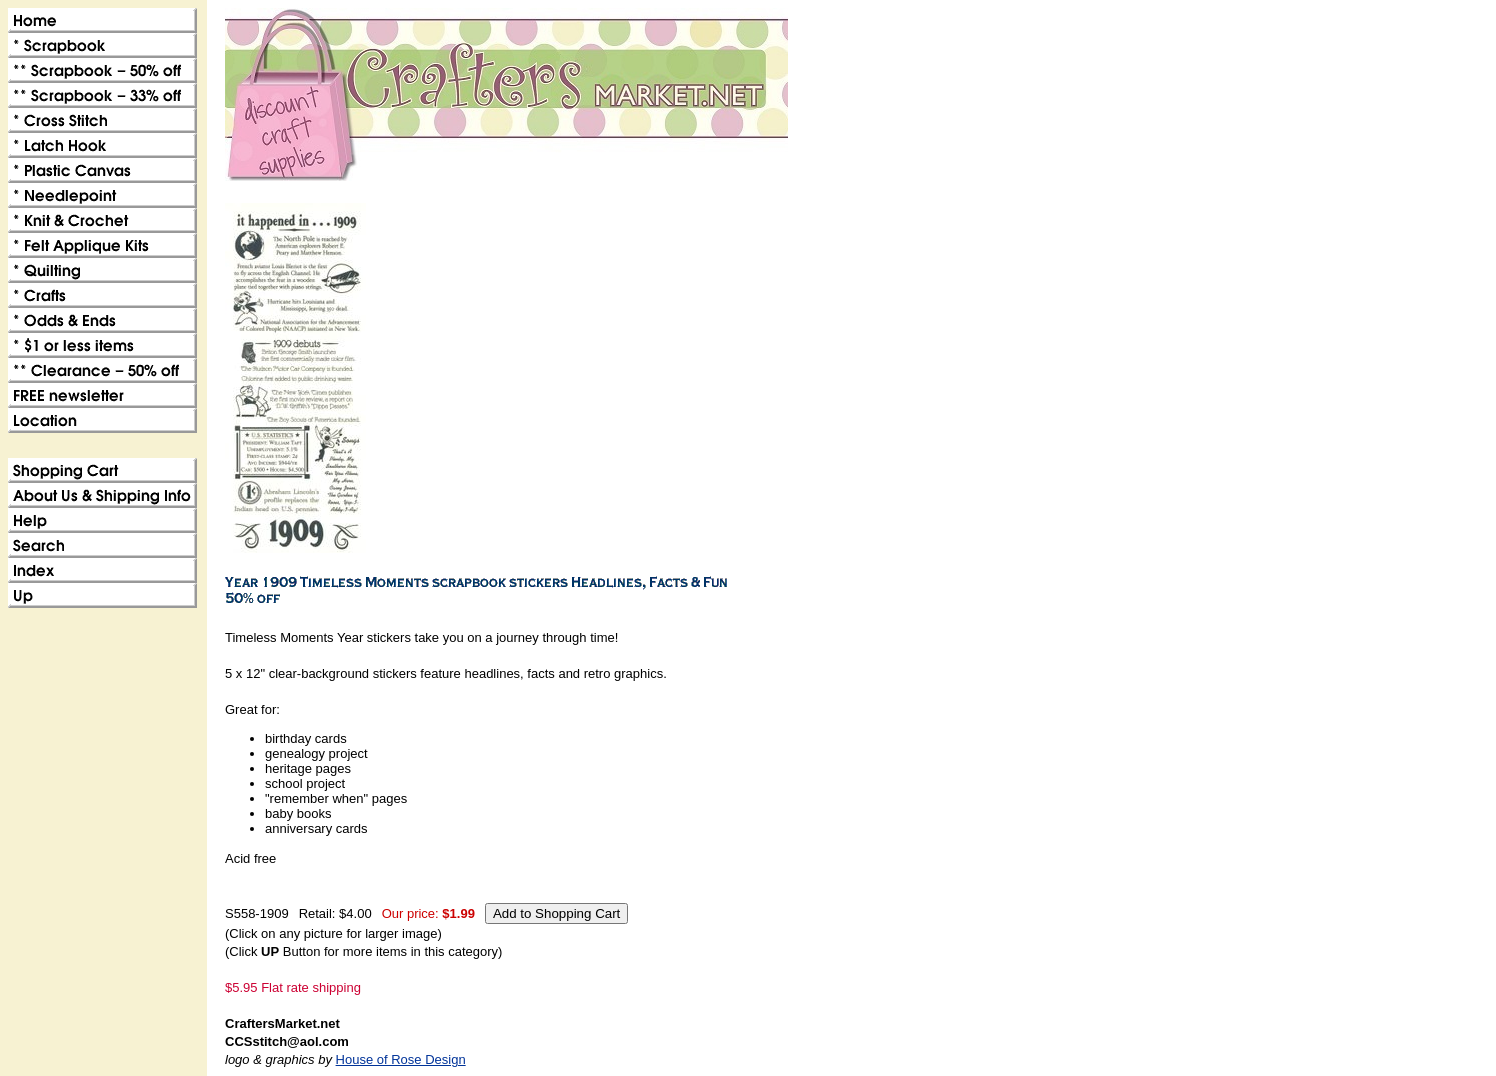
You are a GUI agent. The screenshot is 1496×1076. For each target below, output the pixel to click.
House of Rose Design (401, 1059)
